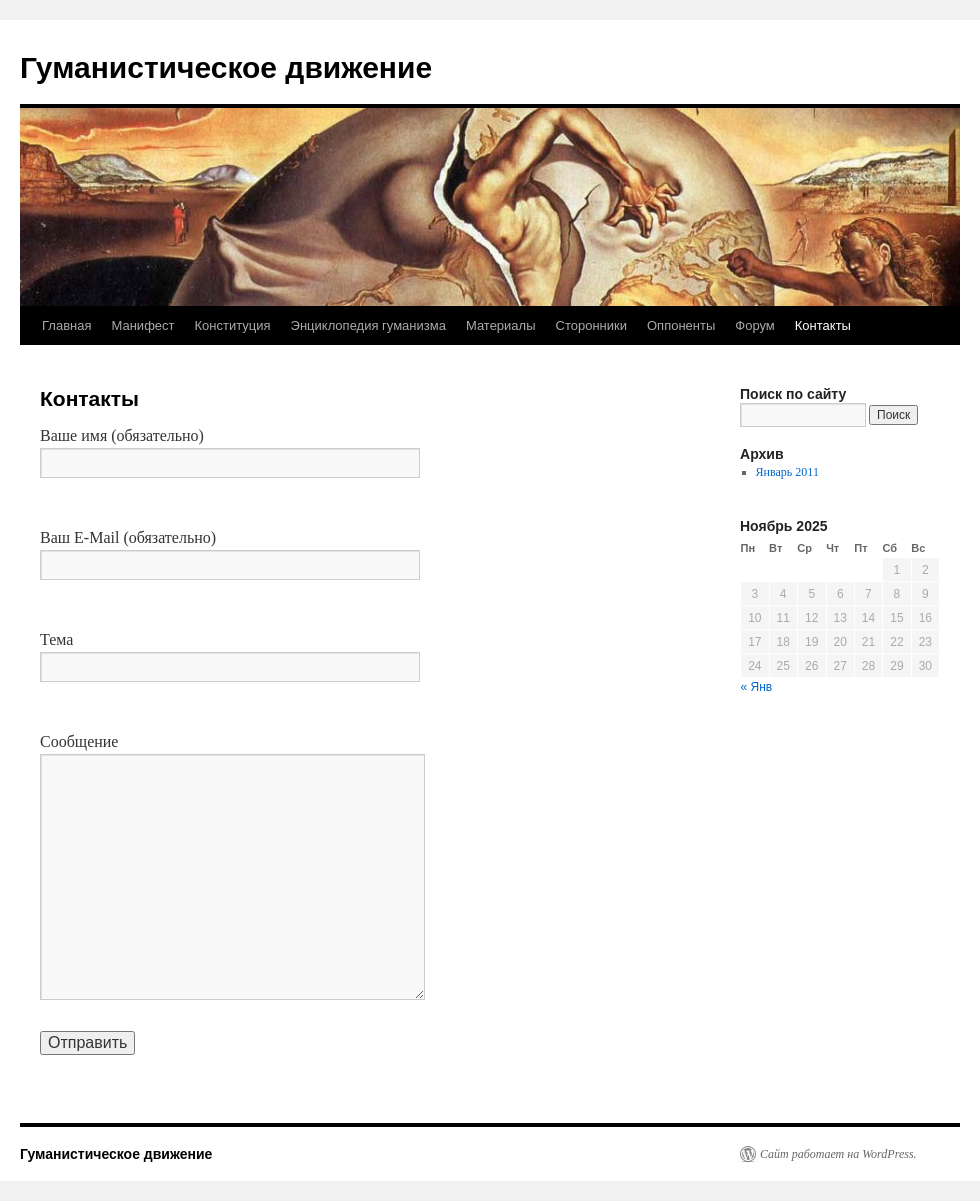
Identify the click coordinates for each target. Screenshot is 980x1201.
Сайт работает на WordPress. (838, 1154)
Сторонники (591, 325)
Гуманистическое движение (226, 67)
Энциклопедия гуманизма (368, 325)
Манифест (142, 325)
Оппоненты (681, 325)
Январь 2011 (787, 472)
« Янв (757, 687)
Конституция (233, 325)
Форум (755, 325)
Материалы (501, 325)
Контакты (823, 325)
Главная (66, 325)
